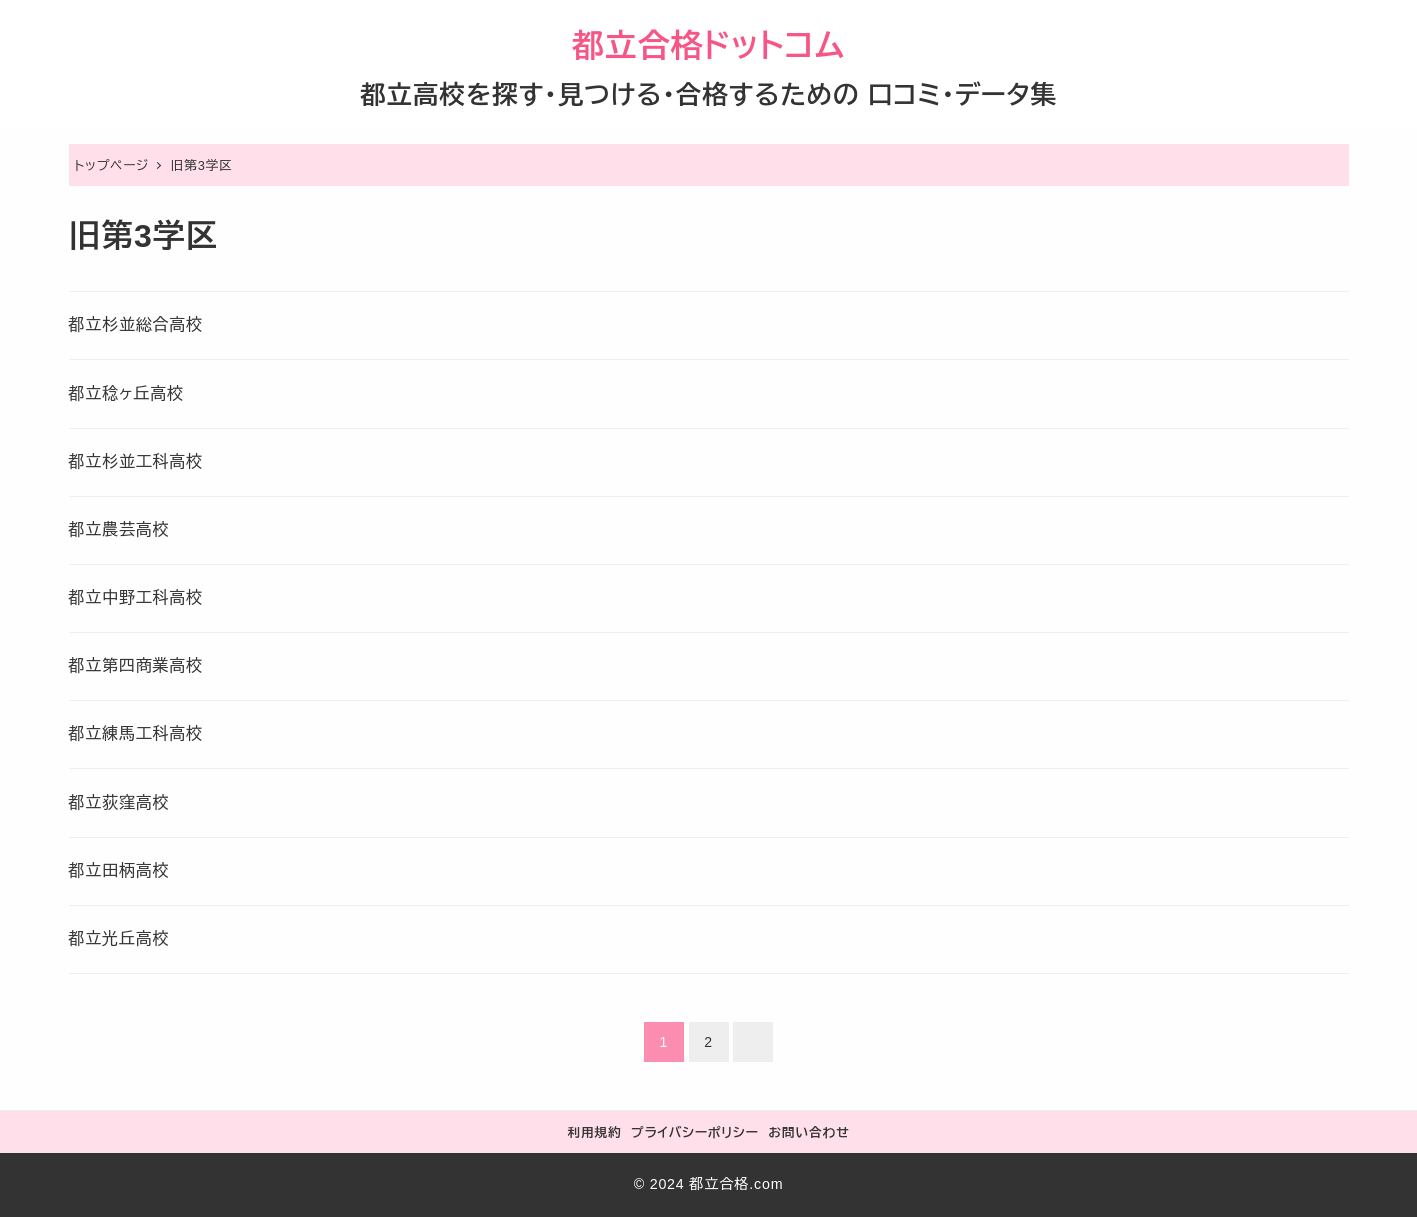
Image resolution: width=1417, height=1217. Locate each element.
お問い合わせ (808, 1132)
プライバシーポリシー (694, 1132)
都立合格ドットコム (708, 46)
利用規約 (594, 1132)
